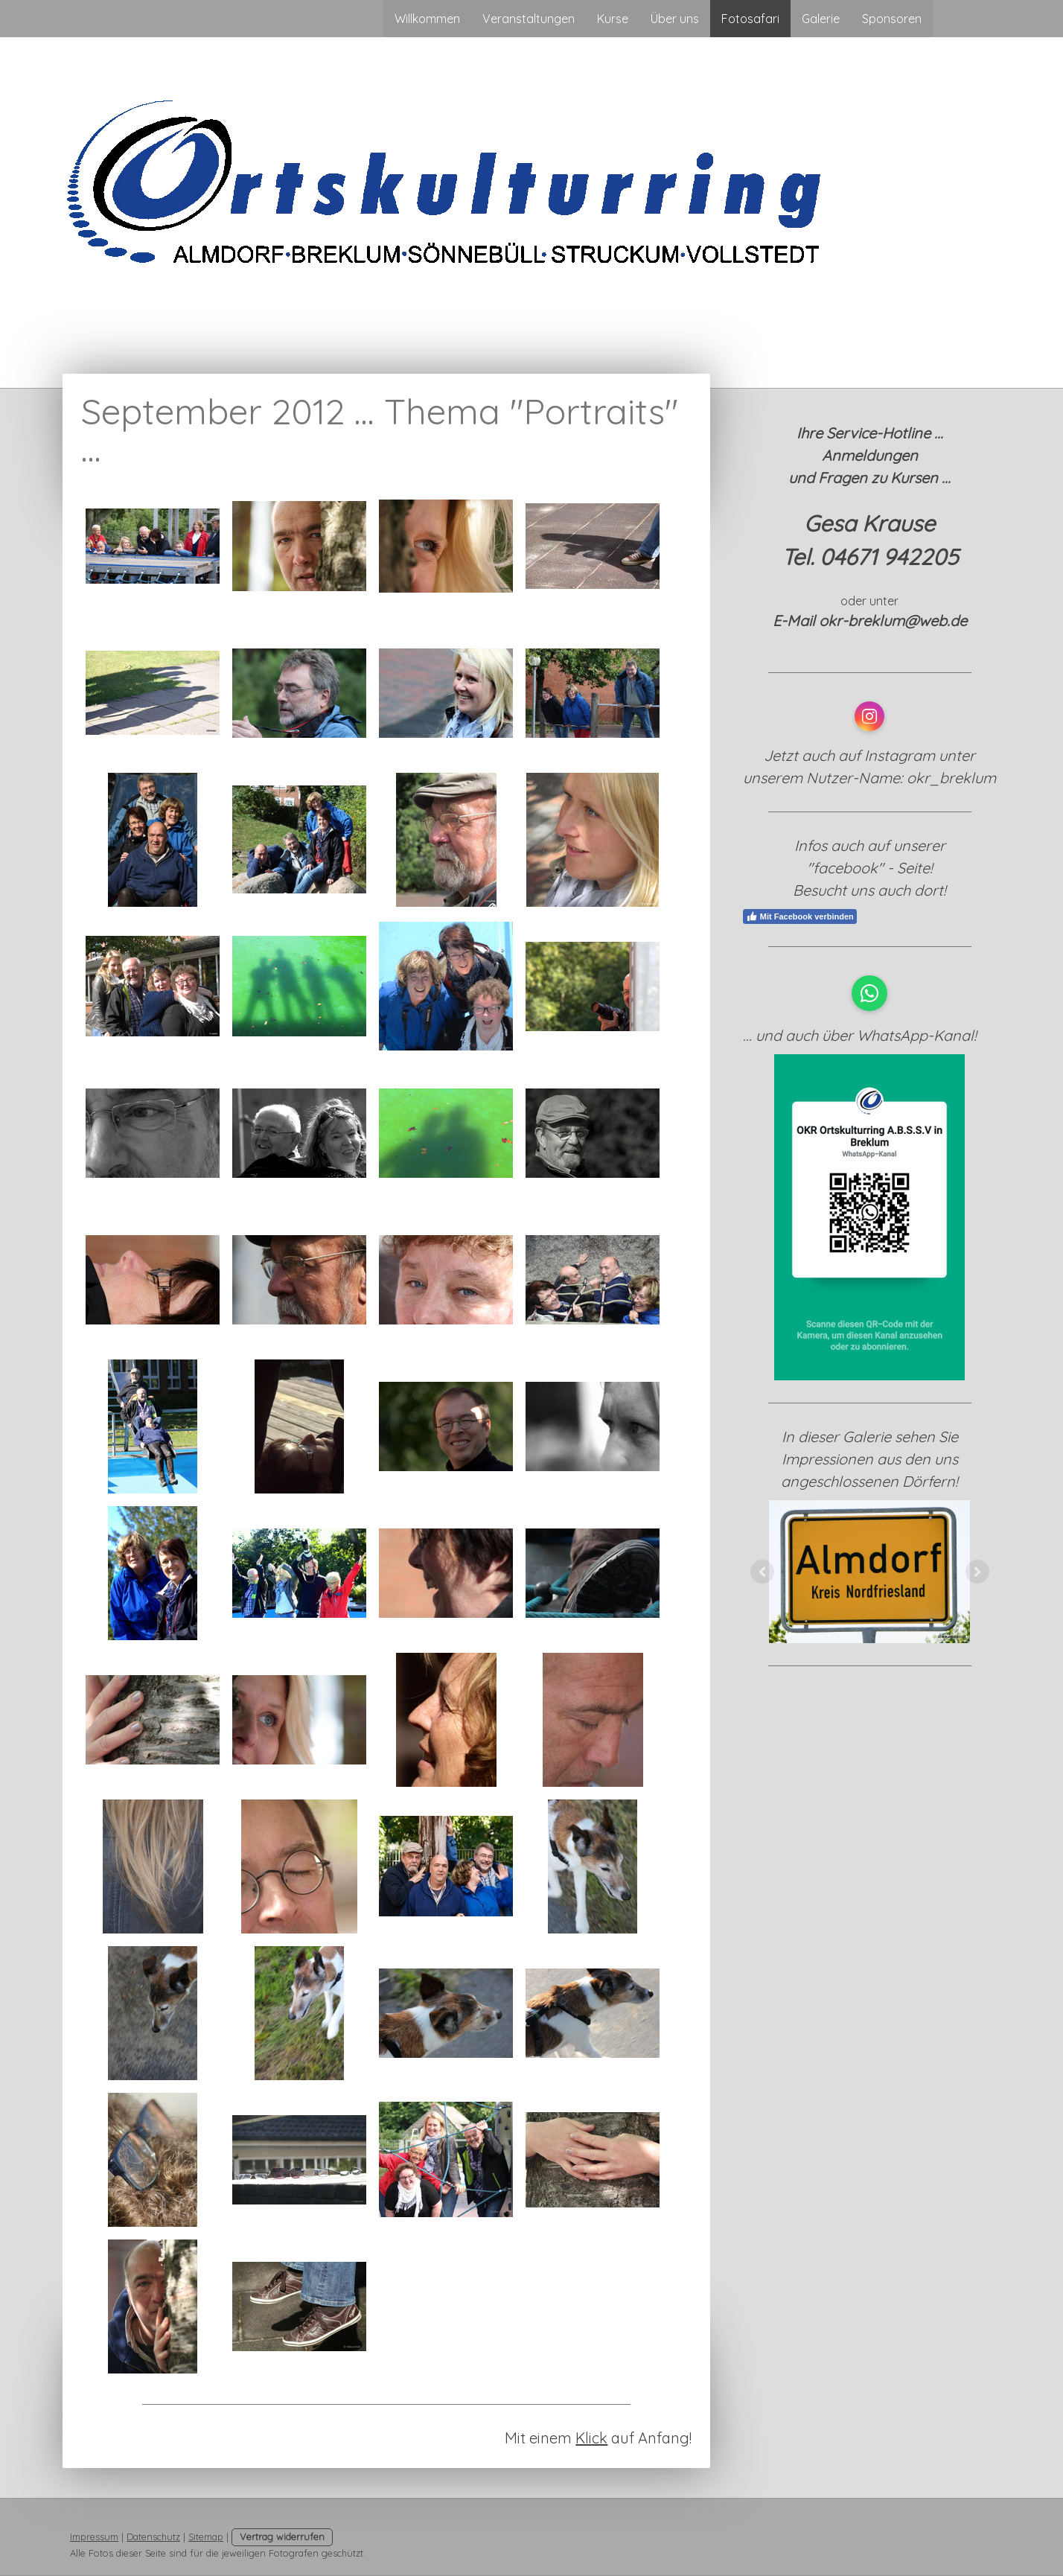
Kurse (612, 18)
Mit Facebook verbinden (800, 916)
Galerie (821, 18)
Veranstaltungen (528, 18)
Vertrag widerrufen (282, 2536)
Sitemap (205, 2536)
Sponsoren (892, 18)
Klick (591, 2438)
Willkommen (427, 18)
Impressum (94, 2536)
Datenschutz (153, 2536)
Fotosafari (750, 18)
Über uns (675, 18)
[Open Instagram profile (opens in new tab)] (869, 716)
